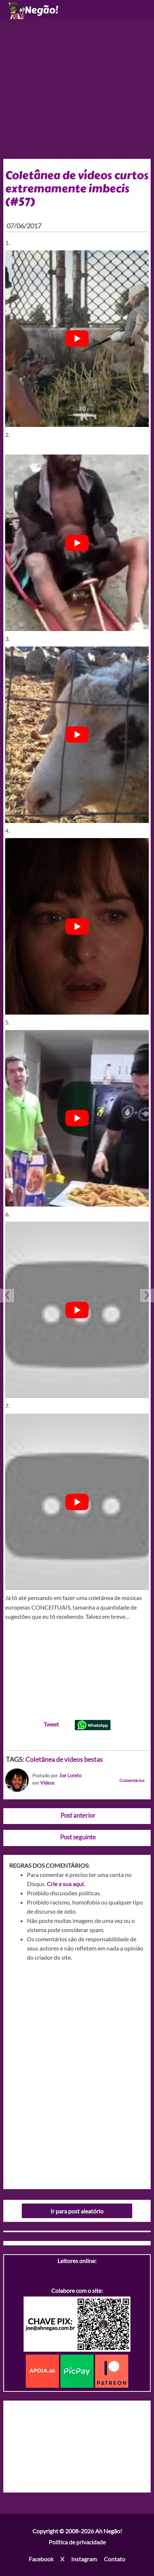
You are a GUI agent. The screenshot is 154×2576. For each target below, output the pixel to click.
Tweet (51, 1724)
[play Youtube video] (77, 338)
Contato (114, 2558)
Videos (47, 1783)
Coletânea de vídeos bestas (64, 1759)
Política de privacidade (77, 2541)
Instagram (84, 2558)
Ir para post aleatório (77, 2211)
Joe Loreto (70, 1775)
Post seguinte (78, 1837)
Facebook (41, 2558)
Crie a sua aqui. (66, 1883)
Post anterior (77, 1815)
